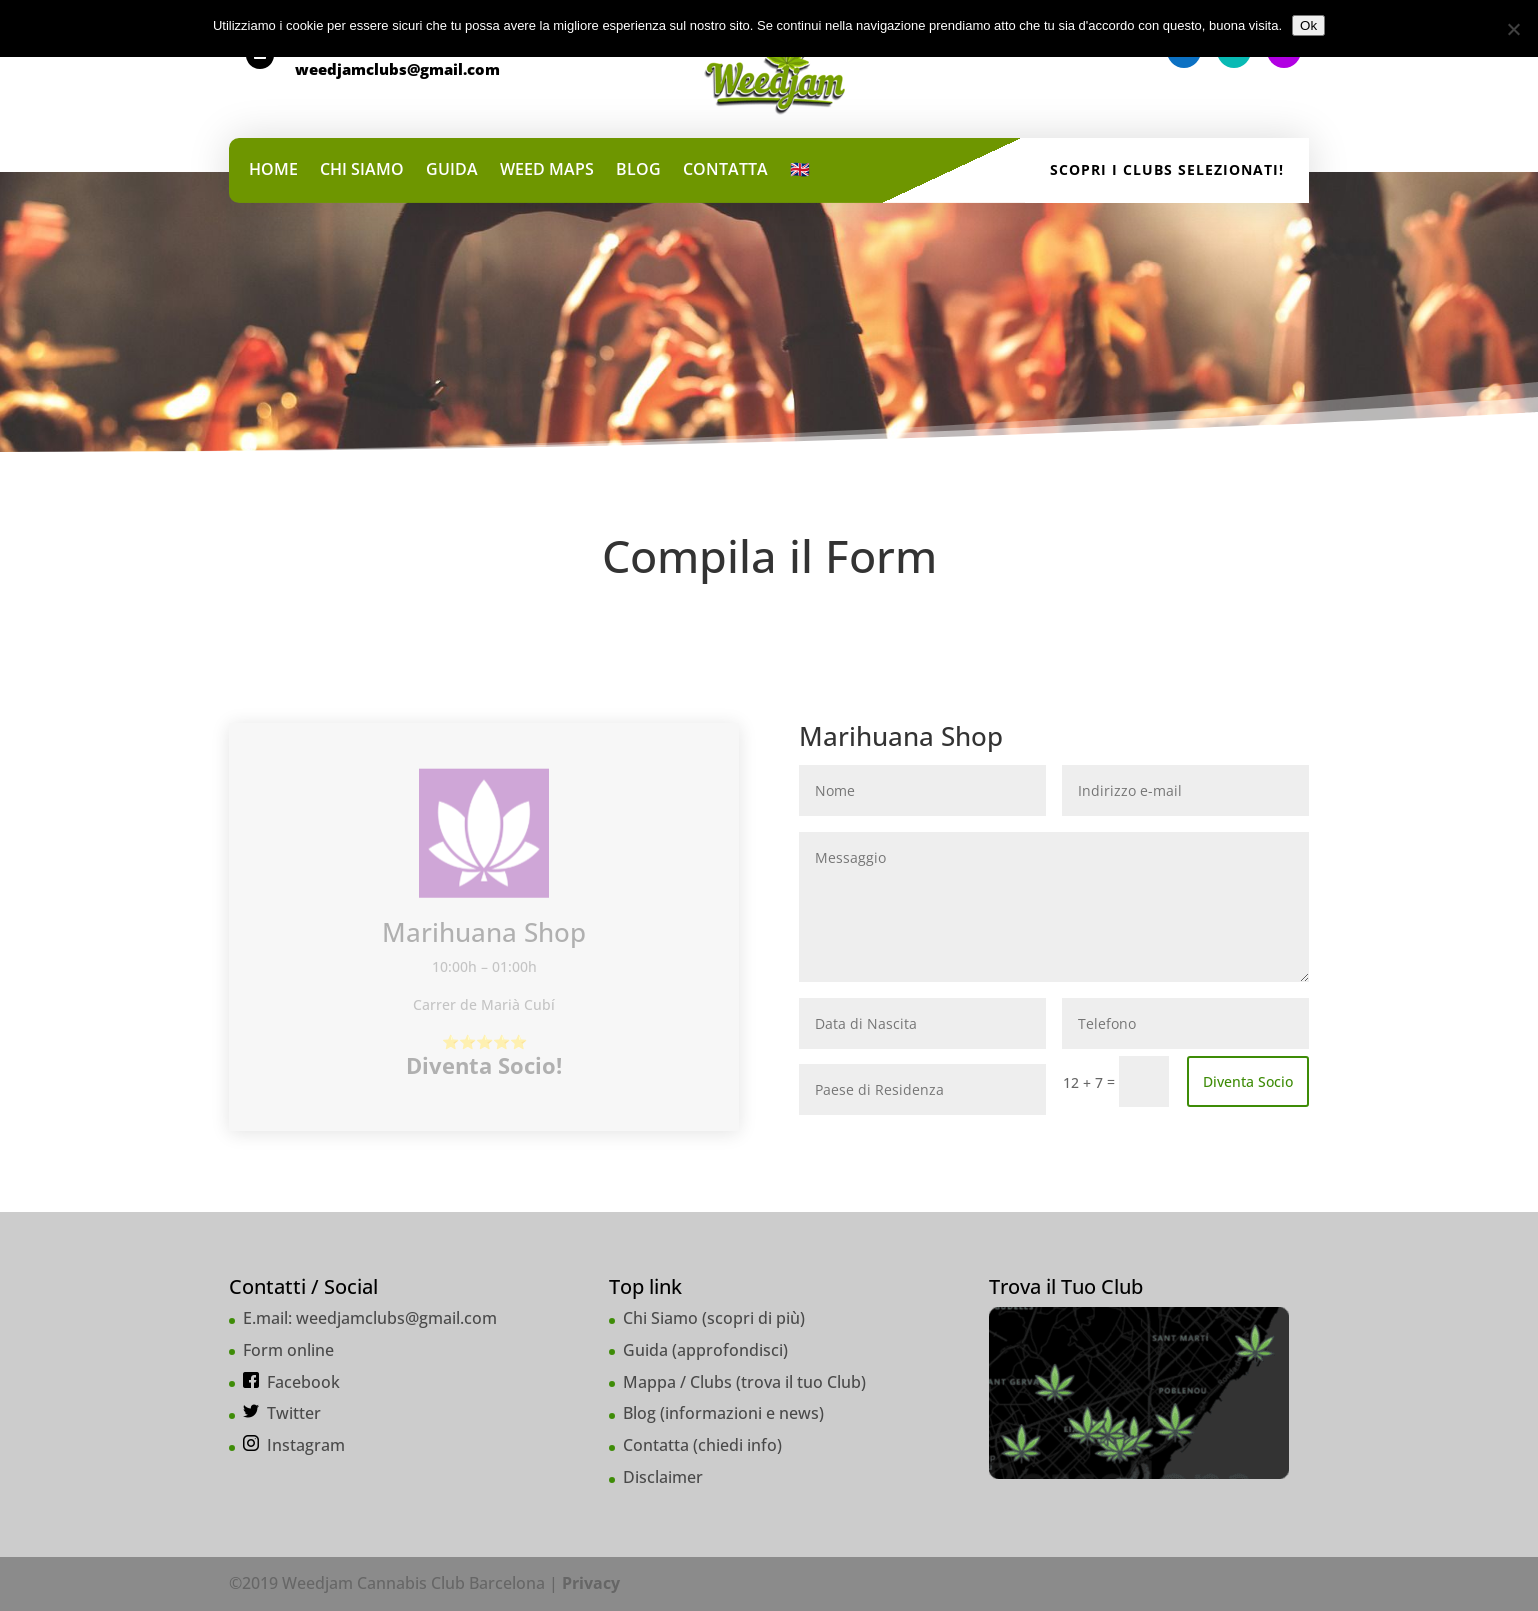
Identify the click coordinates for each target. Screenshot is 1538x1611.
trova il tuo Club (801, 1382)
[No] (1513, 29)
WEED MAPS (547, 171)
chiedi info (737, 1445)
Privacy (591, 1583)
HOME (273, 171)
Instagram (306, 1445)
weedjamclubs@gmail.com (396, 1318)
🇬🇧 (800, 171)
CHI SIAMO (362, 171)
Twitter (294, 1413)
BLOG (638, 171)
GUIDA (452, 171)
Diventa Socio (1248, 1081)
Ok (1308, 25)
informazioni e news (742, 1413)
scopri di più (753, 1318)
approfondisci (730, 1350)
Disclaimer (663, 1477)
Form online (288, 1350)
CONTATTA (725, 171)
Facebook (303, 1382)
